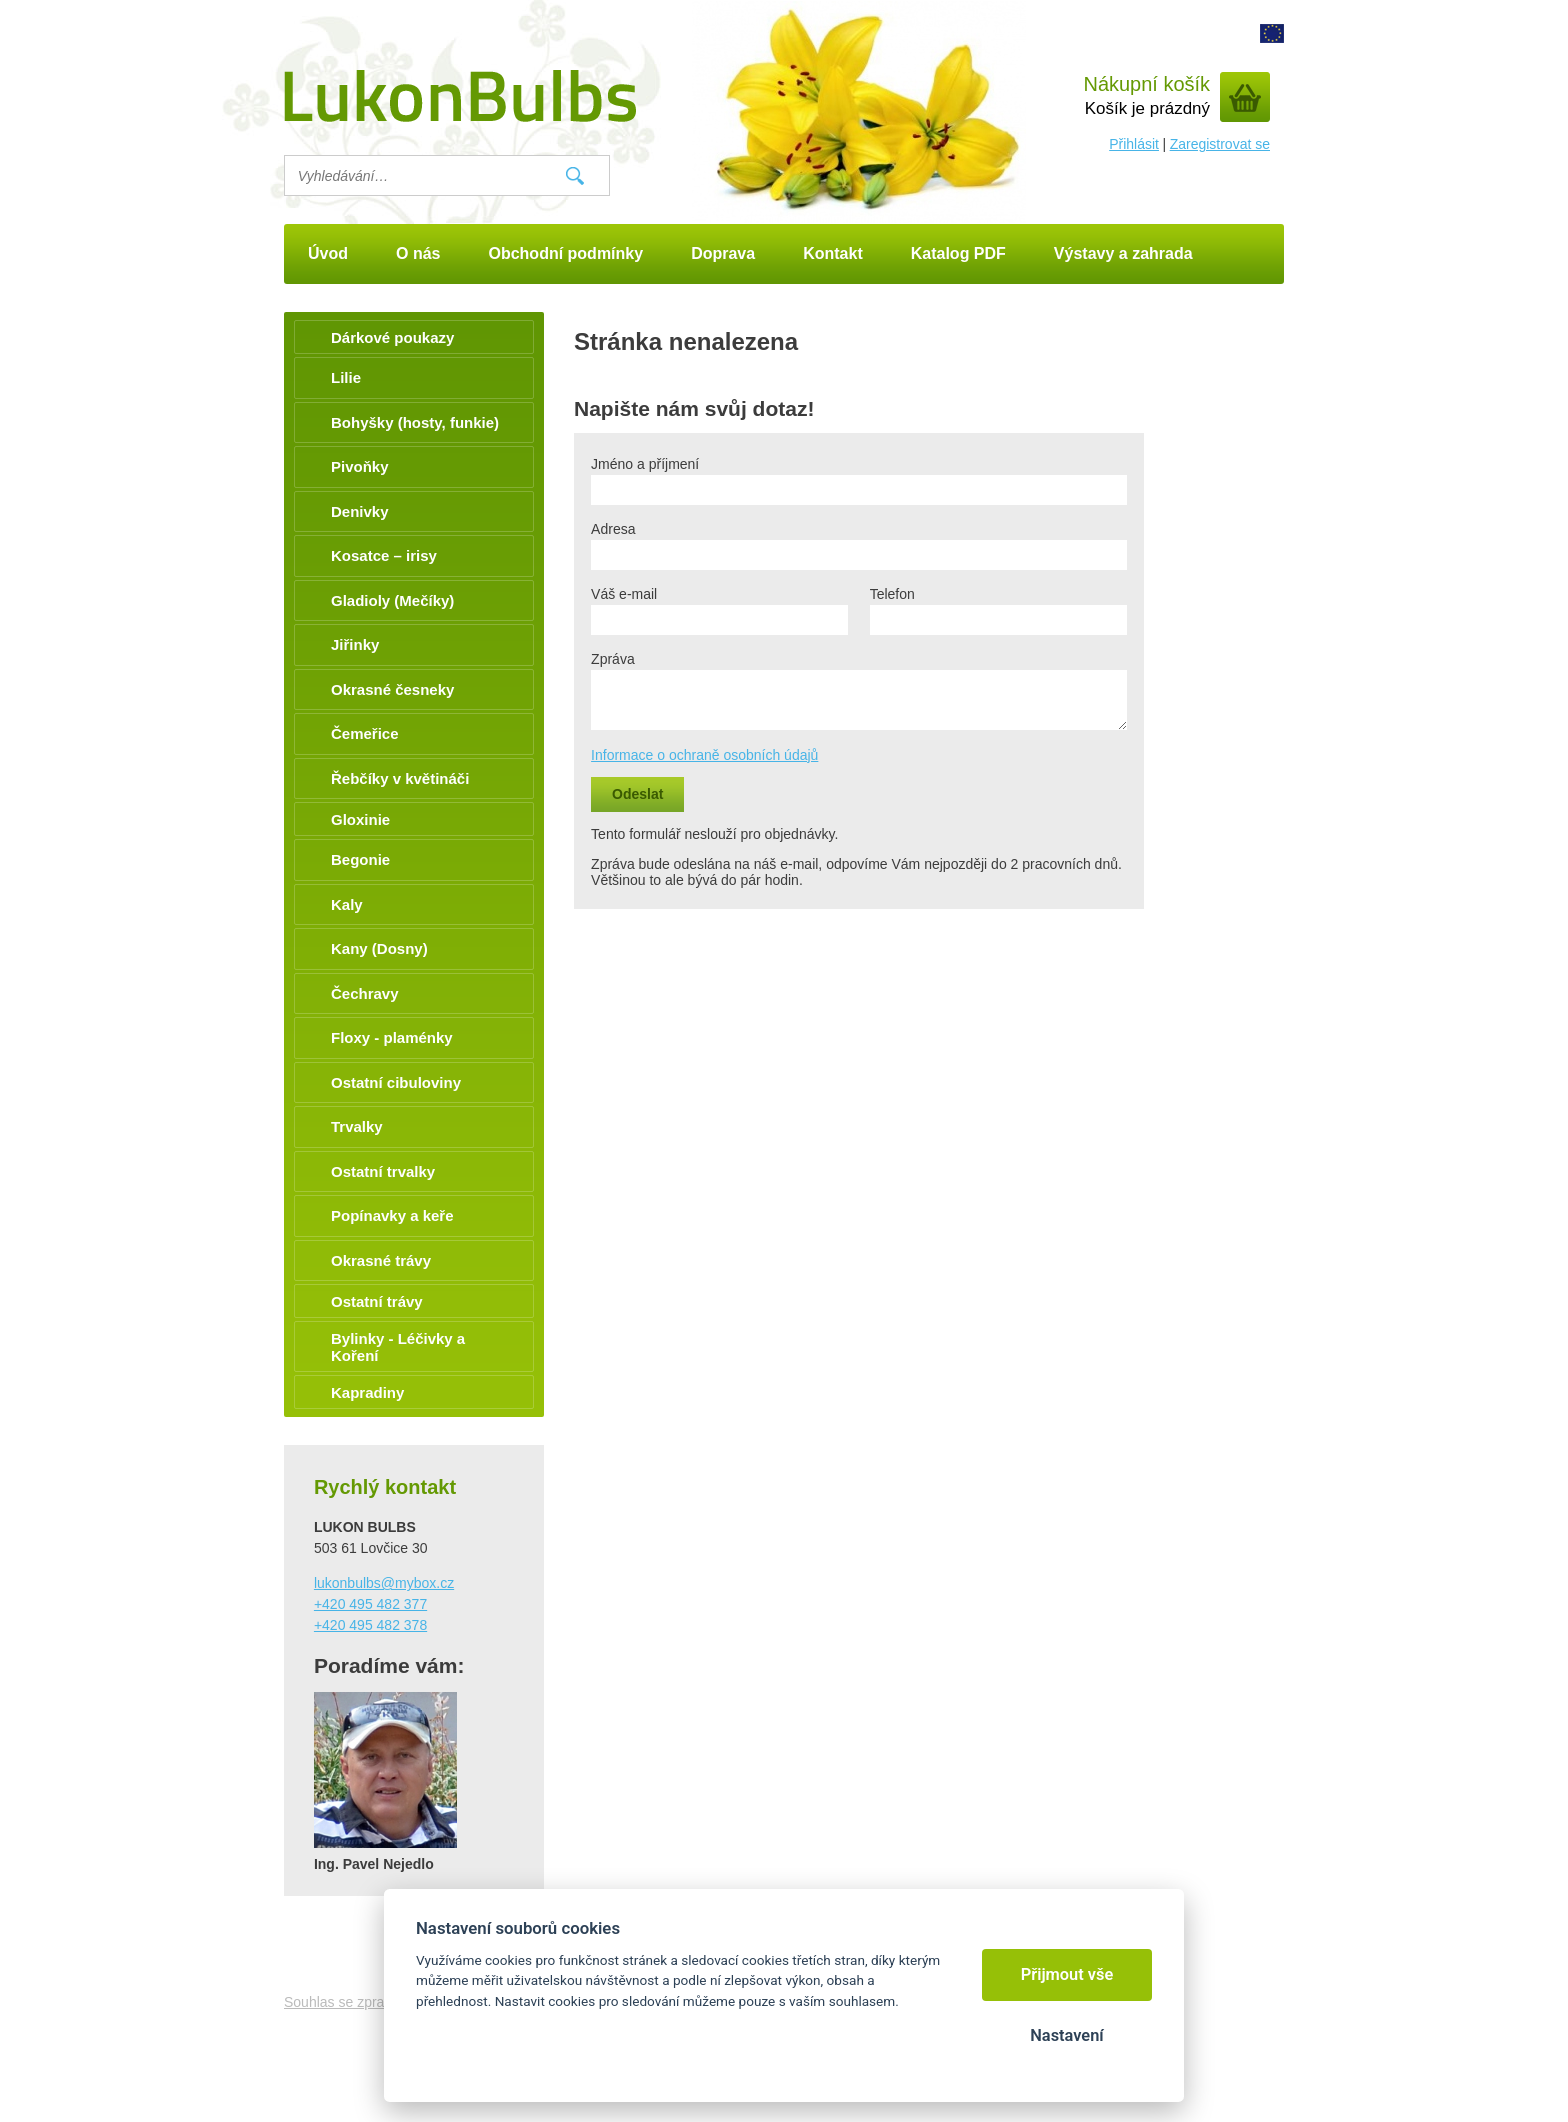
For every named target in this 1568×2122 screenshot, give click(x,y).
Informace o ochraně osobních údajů (704, 755)
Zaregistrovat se (1220, 144)
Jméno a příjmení (645, 464)
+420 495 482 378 (370, 1625)
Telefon (892, 594)
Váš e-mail (624, 594)
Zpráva (613, 659)
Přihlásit (1134, 144)
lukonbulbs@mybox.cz (384, 1583)
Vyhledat (575, 176)
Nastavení (1066, 2035)
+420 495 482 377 (370, 1604)
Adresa (613, 529)
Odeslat (637, 794)
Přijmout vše (1067, 1974)
